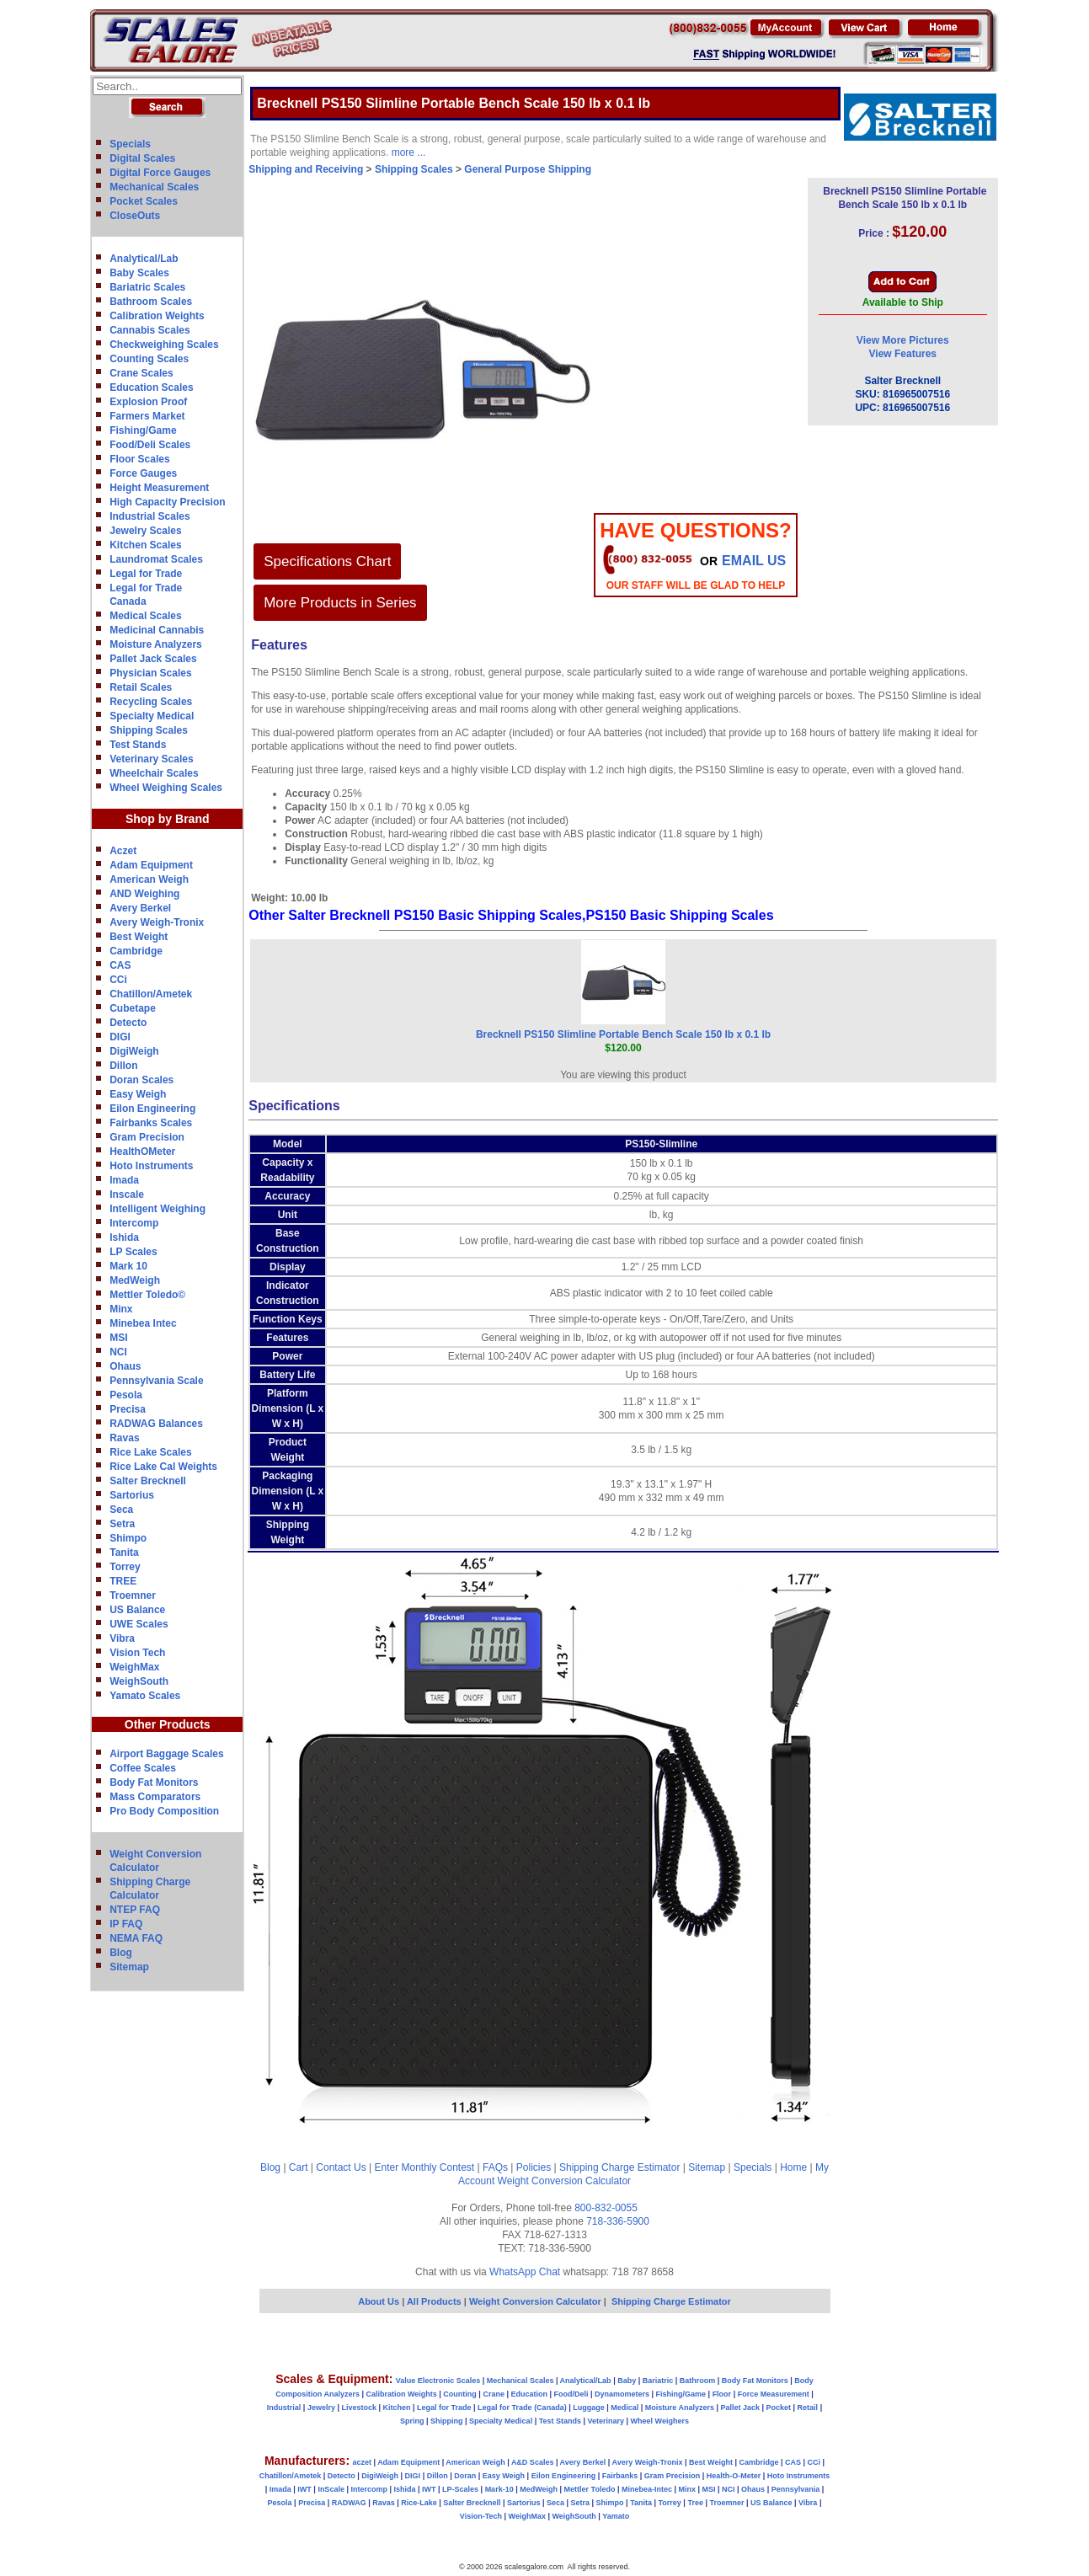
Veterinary (606, 2421)
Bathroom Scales (150, 301)
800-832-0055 (606, 2208)
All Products (435, 2301)
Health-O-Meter (734, 2476)
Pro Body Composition (164, 1811)
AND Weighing (144, 894)
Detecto (128, 1023)
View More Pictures (903, 340)
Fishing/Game (142, 430)
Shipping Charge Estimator (619, 2167)
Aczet (122, 851)
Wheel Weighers (660, 2421)
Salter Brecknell (147, 1481)
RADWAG (349, 2503)
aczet (361, 2462)
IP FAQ (125, 1924)
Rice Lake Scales (150, 1452)
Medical (624, 2407)
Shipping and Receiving (305, 169)
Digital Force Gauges (160, 173)
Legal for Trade (145, 574)
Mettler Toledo (590, 2489)
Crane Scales (141, 373)
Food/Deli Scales (149, 445)
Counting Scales (149, 359)
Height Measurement (159, 488)
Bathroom (698, 2380)
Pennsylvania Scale (156, 1381)
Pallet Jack (740, 2407)
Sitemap (129, 1967)
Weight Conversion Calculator (565, 2181)
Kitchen (397, 2407)
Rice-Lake (419, 2503)
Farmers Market (146, 416)
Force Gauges (143, 473)
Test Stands (137, 745)
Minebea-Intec (647, 2489)
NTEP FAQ (134, 1910)
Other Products (168, 1724)
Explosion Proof (148, 402)
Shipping (446, 2421)
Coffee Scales (142, 1768)
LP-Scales (460, 2489)
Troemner (132, 1595)
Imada (124, 1180)
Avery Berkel (140, 908)
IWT (304, 2489)
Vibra (122, 1638)
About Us (378, 2301)
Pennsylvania (795, 2489)
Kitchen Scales (145, 545)
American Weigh (149, 879)
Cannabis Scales (149, 330)
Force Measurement (773, 2394)
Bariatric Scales (147, 287)
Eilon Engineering (152, 1108)
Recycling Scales (150, 702)
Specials (130, 144)
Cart (298, 2167)
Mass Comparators (154, 1797)
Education (528, 2394)
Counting (460, 2394)
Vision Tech (137, 1653)
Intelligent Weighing (157, 1209)
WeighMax (134, 1667)
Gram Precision (146, 1137)
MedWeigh (134, 1280)
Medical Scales (145, 616)
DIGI (120, 1037)
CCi (118, 980)
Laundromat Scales (156, 559)
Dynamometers (622, 2394)
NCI (118, 1352)
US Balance (137, 1610)
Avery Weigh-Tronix (156, 922)
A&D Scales (532, 2462)
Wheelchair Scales (153, 773)
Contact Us (341, 2167)
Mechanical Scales (154, 187)
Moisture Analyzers (155, 644)
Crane (493, 2394)
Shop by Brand (167, 819)
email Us (754, 560)
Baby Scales (139, 273)
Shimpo (128, 1538)
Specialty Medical (151, 716)
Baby (626, 2380)
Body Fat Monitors (153, 1782)
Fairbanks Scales (150, 1123)
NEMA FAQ (136, 1938)
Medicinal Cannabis (156, 630)
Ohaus (125, 1366)
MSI (118, 1338)
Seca (121, 1509)
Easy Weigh (137, 1094)
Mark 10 (128, 1266)
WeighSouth (138, 1681)
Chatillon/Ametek (150, 994)
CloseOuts (134, 216)
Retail (808, 2407)
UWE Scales (138, 1624)
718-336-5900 (617, 2221)
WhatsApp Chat (524, 2272)
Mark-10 (499, 2489)
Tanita (123, 1552)
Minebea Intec (142, 1323)
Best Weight (138, 937)
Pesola (125, 1395)
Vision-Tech (481, 2516)
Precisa (127, 1409)
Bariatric (658, 2380)
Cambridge (136, 951)
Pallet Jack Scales (152, 659)
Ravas (124, 1438)
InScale (331, 2489)
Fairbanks (620, 2476)
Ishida (124, 1237)
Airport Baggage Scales (166, 1754)
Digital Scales (142, 158)
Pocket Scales (143, 201)
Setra (122, 1524)
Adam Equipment (151, 865)
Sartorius (131, 1495)
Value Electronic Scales (438, 2380)
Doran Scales (141, 1080)
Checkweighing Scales (163, 344)
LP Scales (133, 1252)
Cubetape (132, 1008)
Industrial (284, 2407)
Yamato (615, 2516)
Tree (695, 2503)
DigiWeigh (133, 1051)
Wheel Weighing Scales (165, 788)
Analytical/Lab (143, 259)
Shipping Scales (148, 730)
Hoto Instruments (151, 1166)
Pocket (779, 2407)
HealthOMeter (142, 1151)
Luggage (589, 2407)
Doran (465, 2476)
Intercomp (133, 1223)
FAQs (495, 2167)
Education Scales (151, 387)
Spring (412, 2421)
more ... (409, 152)
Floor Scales (139, 459)
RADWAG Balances (156, 1424)
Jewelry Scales (145, 531)
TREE (122, 1581)
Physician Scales (150, 673)
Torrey (124, 1567)
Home (793, 2167)
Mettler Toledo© (147, 1295)
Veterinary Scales (151, 759)
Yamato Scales (144, 1696)
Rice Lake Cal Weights (163, 1466)
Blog (120, 1953)
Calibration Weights (156, 316)
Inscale (126, 1194)
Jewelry (321, 2407)
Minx (120, 1309)
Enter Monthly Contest (424, 2167)
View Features (903, 354)
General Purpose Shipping (527, 169)
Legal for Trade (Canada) (522, 2407)
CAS (120, 965)
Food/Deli (570, 2394)
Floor (722, 2394)
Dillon (123, 1066)
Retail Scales (140, 687)
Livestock (358, 2407)
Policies (533, 2167)
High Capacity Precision (167, 502)
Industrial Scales (149, 516)
